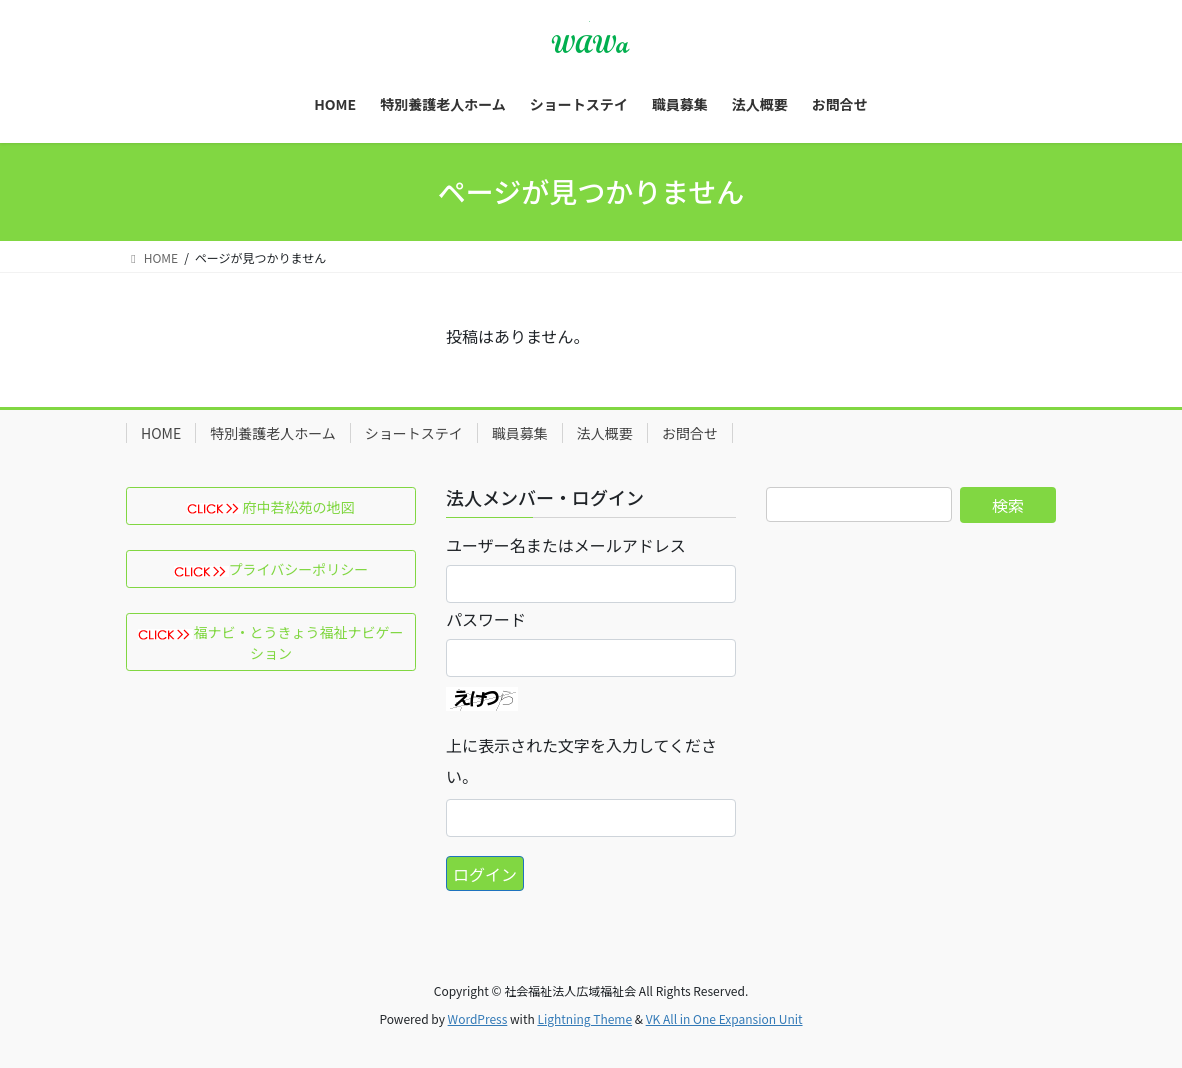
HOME (161, 433)
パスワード (486, 619)
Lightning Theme (584, 1018)
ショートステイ (414, 433)
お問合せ (690, 433)
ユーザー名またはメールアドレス (566, 545)
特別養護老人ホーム (273, 433)
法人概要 (605, 433)
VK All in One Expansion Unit (724, 1018)
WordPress (478, 1018)
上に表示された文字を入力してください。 (581, 760)
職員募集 (520, 433)
